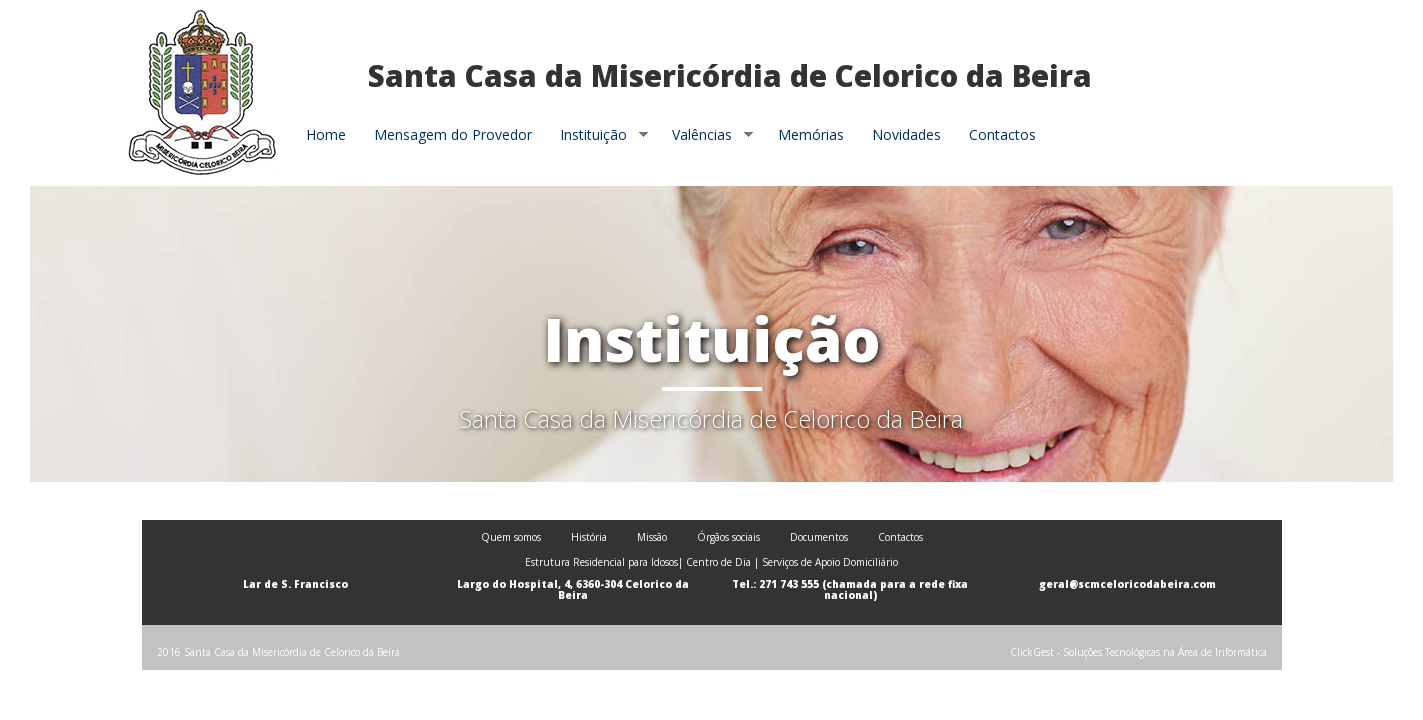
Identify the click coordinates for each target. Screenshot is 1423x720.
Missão (652, 537)
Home (326, 134)
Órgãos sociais (728, 537)
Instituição (597, 135)
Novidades (906, 134)
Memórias (811, 134)
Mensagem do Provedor (453, 134)
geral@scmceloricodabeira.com (1127, 584)
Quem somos (511, 537)
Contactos (1002, 134)
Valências (705, 135)
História (589, 537)
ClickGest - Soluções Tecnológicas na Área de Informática (1138, 652)
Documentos (819, 537)
